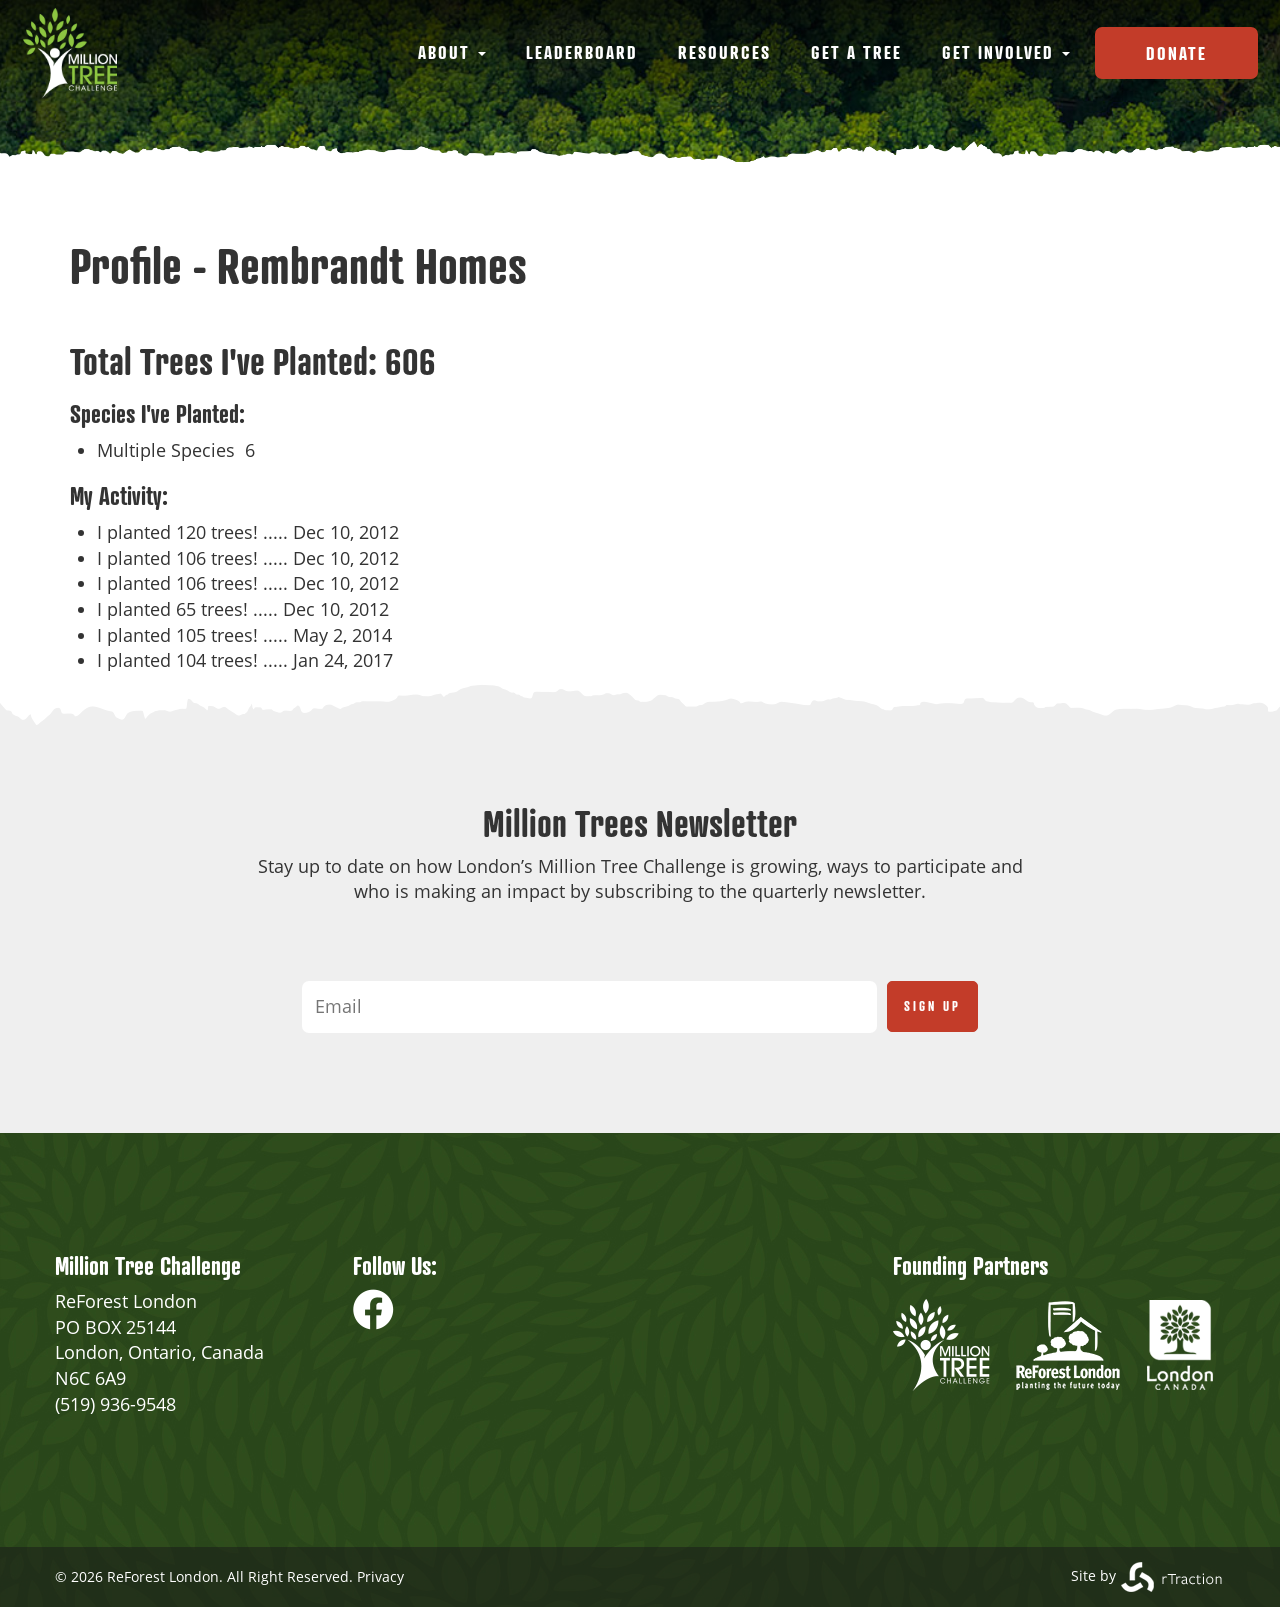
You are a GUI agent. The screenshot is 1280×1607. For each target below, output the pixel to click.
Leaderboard (582, 52)
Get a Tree (856, 52)
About (452, 52)
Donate (1176, 53)
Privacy (380, 1576)
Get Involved (1006, 52)
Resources (724, 52)
